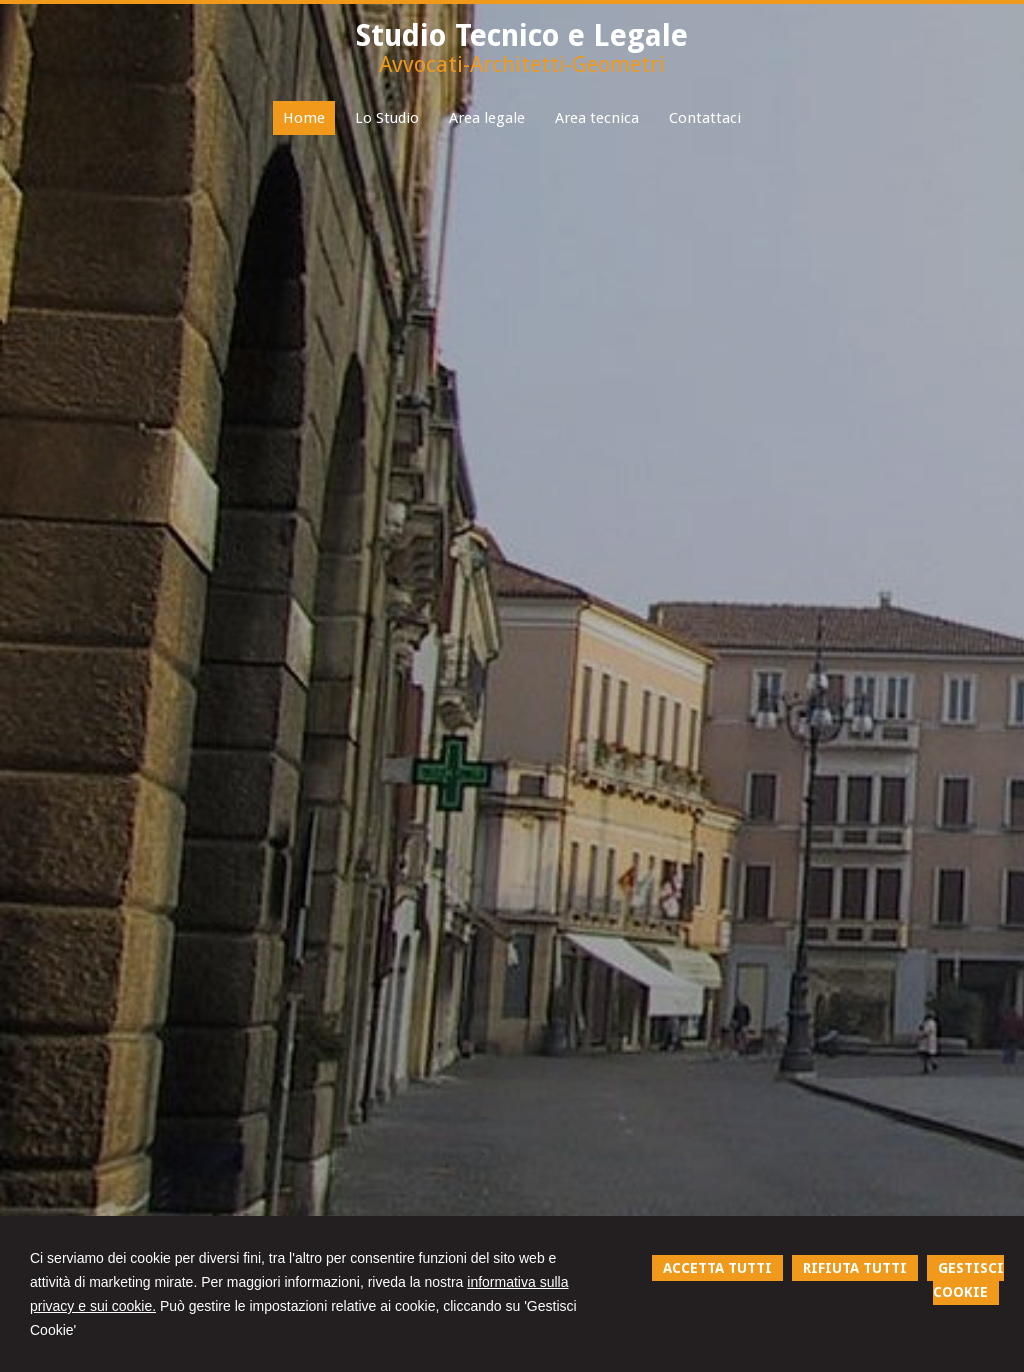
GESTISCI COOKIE (968, 1280)
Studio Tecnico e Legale (522, 35)
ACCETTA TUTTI (717, 1268)
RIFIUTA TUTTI (855, 1268)
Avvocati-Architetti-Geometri (522, 64)
